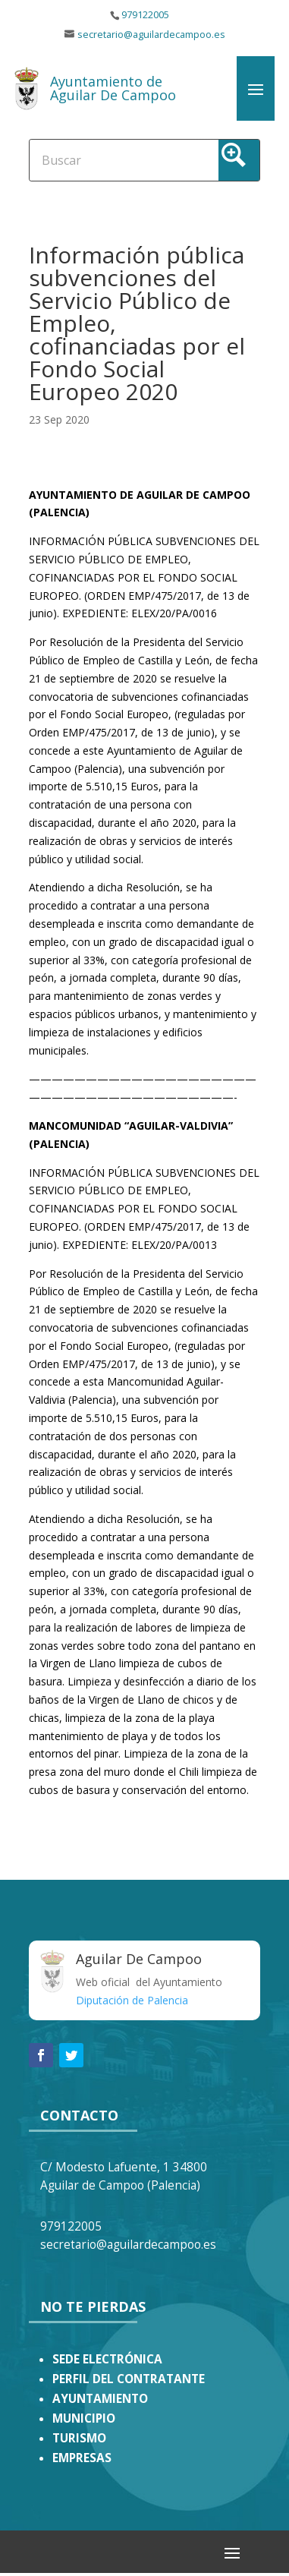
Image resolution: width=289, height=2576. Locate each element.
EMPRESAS (82, 2458)
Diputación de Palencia (132, 2000)
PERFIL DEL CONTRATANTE (128, 2379)
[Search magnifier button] (238, 160)
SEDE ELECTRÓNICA (107, 2359)
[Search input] (88, 159)
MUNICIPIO (83, 2418)
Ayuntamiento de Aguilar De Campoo (113, 88)
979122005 (145, 14)
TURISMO (79, 2438)
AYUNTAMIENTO (100, 2399)
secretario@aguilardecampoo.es (151, 34)
